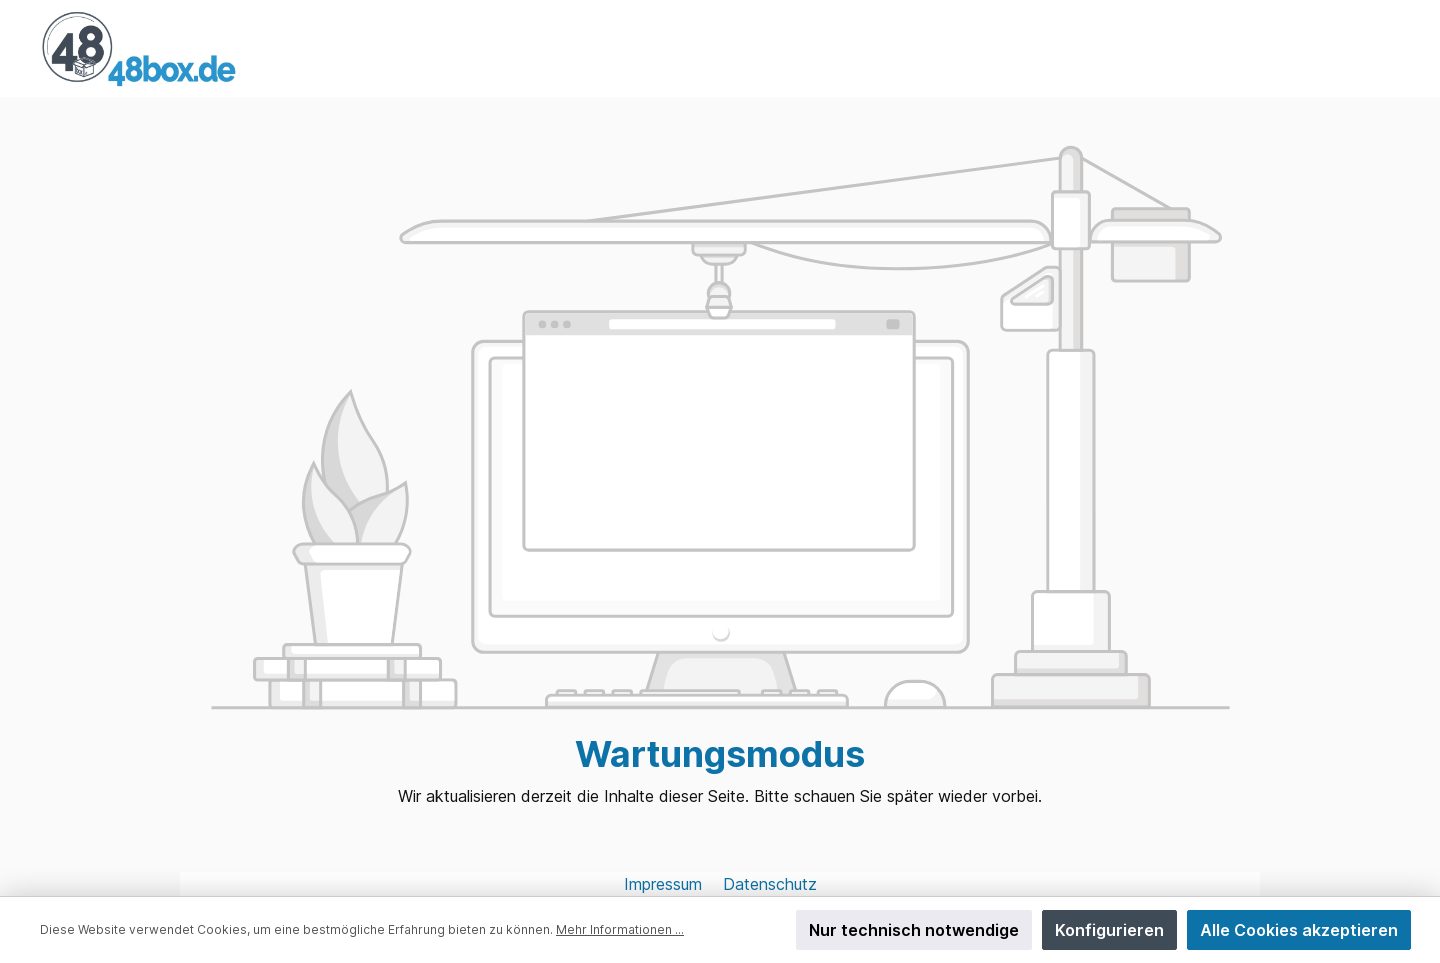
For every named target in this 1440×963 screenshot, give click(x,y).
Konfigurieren (1109, 930)
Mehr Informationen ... (620, 929)
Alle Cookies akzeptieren (1299, 930)
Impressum (665, 884)
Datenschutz (770, 884)
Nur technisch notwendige (914, 930)
